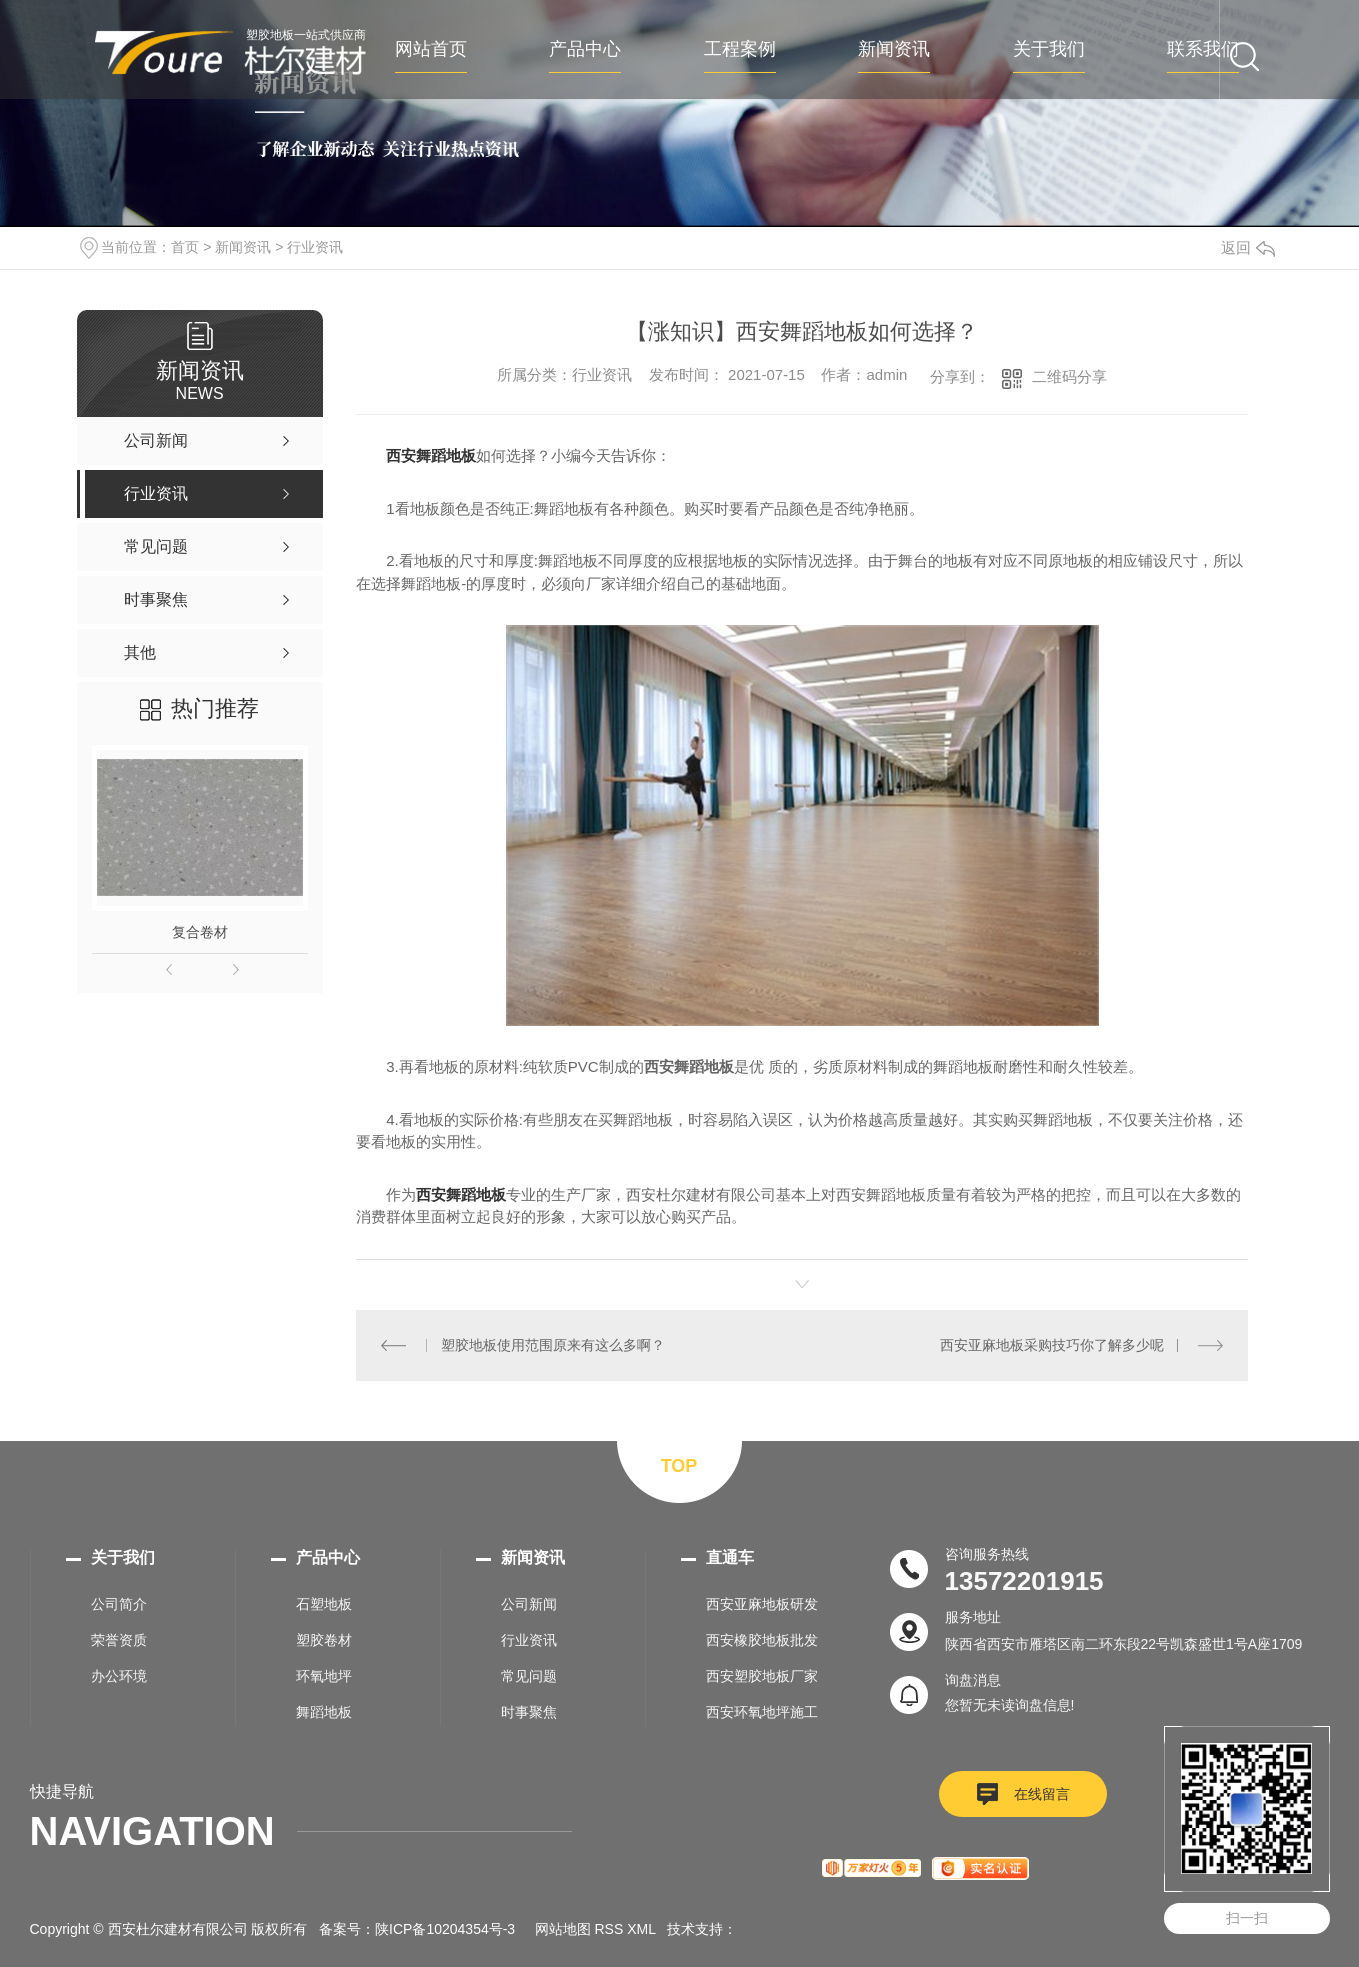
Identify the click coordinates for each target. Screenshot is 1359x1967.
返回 (1248, 247)
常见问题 (529, 1676)
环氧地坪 (324, 1676)
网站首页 (431, 49)
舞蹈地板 (324, 1712)
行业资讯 (315, 247)
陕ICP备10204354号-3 (445, 1929)
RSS (609, 1929)
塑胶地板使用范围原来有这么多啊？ (553, 1345)
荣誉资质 (119, 1640)
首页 (185, 247)
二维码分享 (1069, 376)
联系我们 (1203, 49)
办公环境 (119, 1676)
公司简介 (119, 1604)
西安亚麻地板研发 (762, 1604)
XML (641, 1929)
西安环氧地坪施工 (762, 1712)
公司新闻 (529, 1604)
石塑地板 (324, 1604)
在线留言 (1042, 1794)
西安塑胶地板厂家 (762, 1676)
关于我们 (1049, 49)
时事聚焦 (529, 1712)
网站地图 (563, 1929)
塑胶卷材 (324, 1640)
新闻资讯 (894, 49)
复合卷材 (200, 932)
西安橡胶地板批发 (762, 1640)
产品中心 (585, 49)
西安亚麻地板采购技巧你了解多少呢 (1052, 1345)
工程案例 (740, 49)
